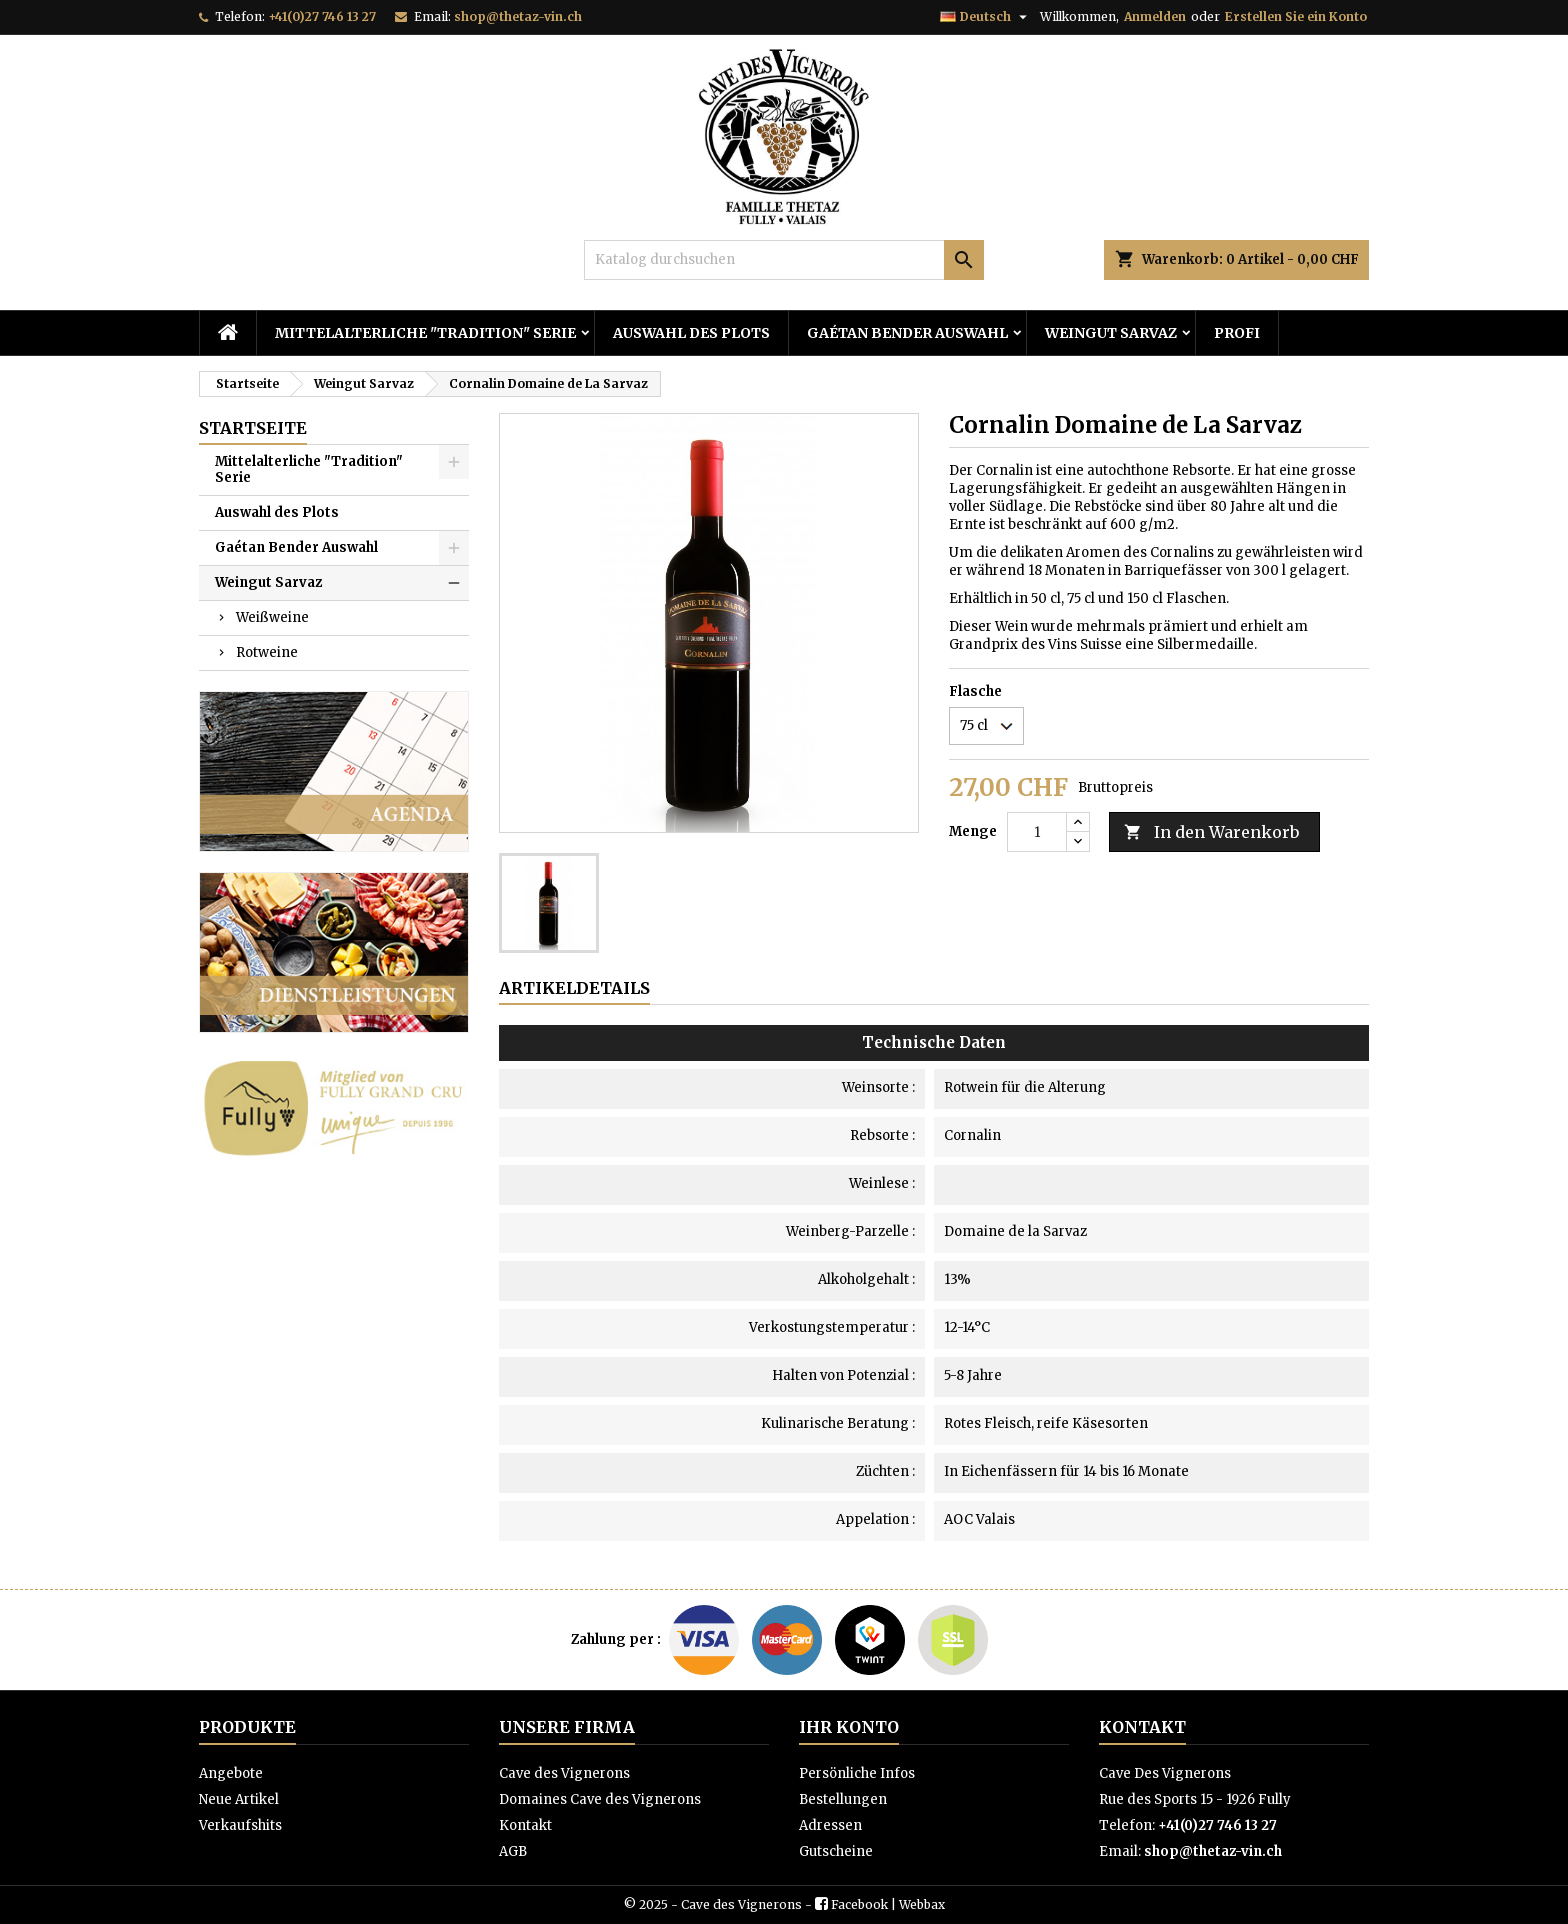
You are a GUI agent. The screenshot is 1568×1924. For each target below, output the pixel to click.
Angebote (231, 1773)
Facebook (859, 1904)
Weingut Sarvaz (1111, 333)
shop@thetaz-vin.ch (518, 16)
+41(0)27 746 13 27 (322, 16)
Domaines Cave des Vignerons (600, 1799)
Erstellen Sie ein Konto (1296, 16)
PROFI (1237, 333)
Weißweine (272, 617)
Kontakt (525, 1825)
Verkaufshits (240, 1825)
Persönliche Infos (857, 1773)
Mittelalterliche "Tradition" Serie (425, 333)
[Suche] (784, 260)
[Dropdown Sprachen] (986, 17)
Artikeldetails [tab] (574, 988)
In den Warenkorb (1211, 832)
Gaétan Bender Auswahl (907, 333)
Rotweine (267, 652)
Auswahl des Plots (691, 333)
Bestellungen (843, 1799)
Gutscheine (836, 1851)
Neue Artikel (239, 1799)
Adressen (830, 1825)
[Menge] (1037, 832)
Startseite (253, 428)
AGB (513, 1851)
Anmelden (1155, 16)
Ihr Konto (849, 1727)
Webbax (922, 1904)
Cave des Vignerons (564, 1773)
